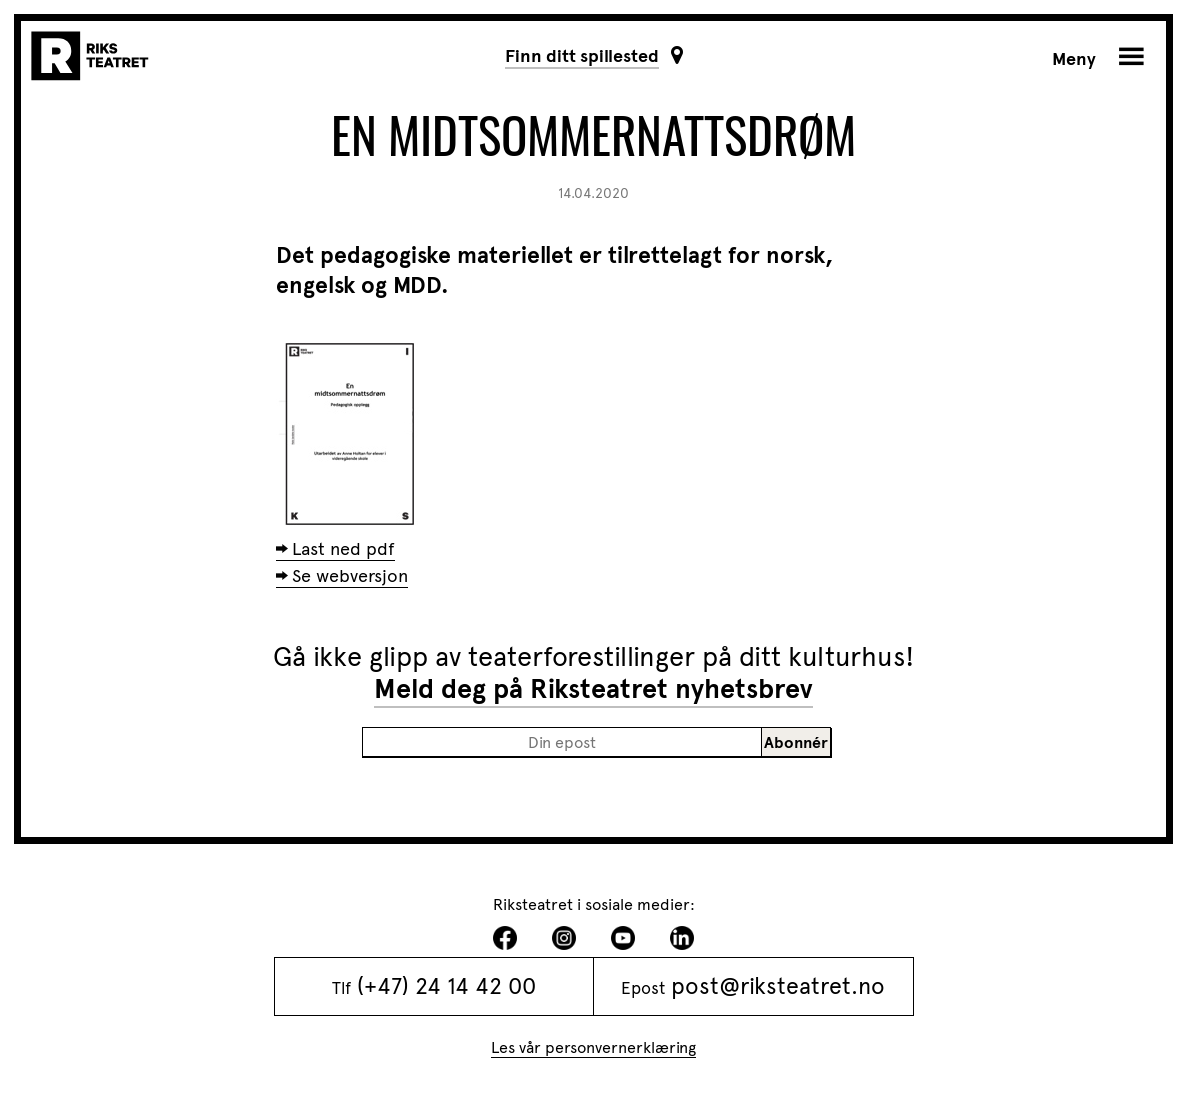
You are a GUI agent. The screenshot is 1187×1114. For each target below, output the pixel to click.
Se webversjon (350, 576)
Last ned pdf (343, 549)
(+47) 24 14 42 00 (446, 986)
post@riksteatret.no (778, 986)
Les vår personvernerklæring (593, 1047)
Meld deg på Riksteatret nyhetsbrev (593, 689)
